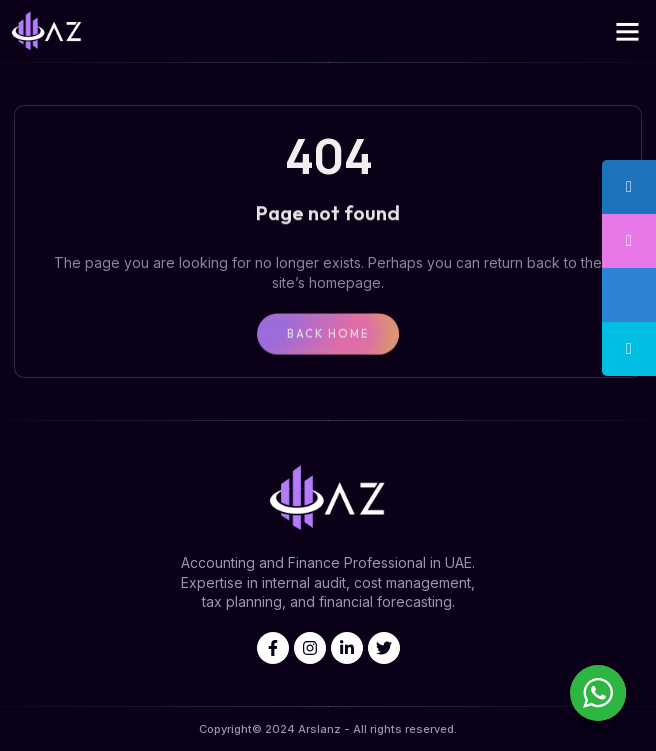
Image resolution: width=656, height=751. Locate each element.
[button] (628, 31)
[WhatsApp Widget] (598, 693)
